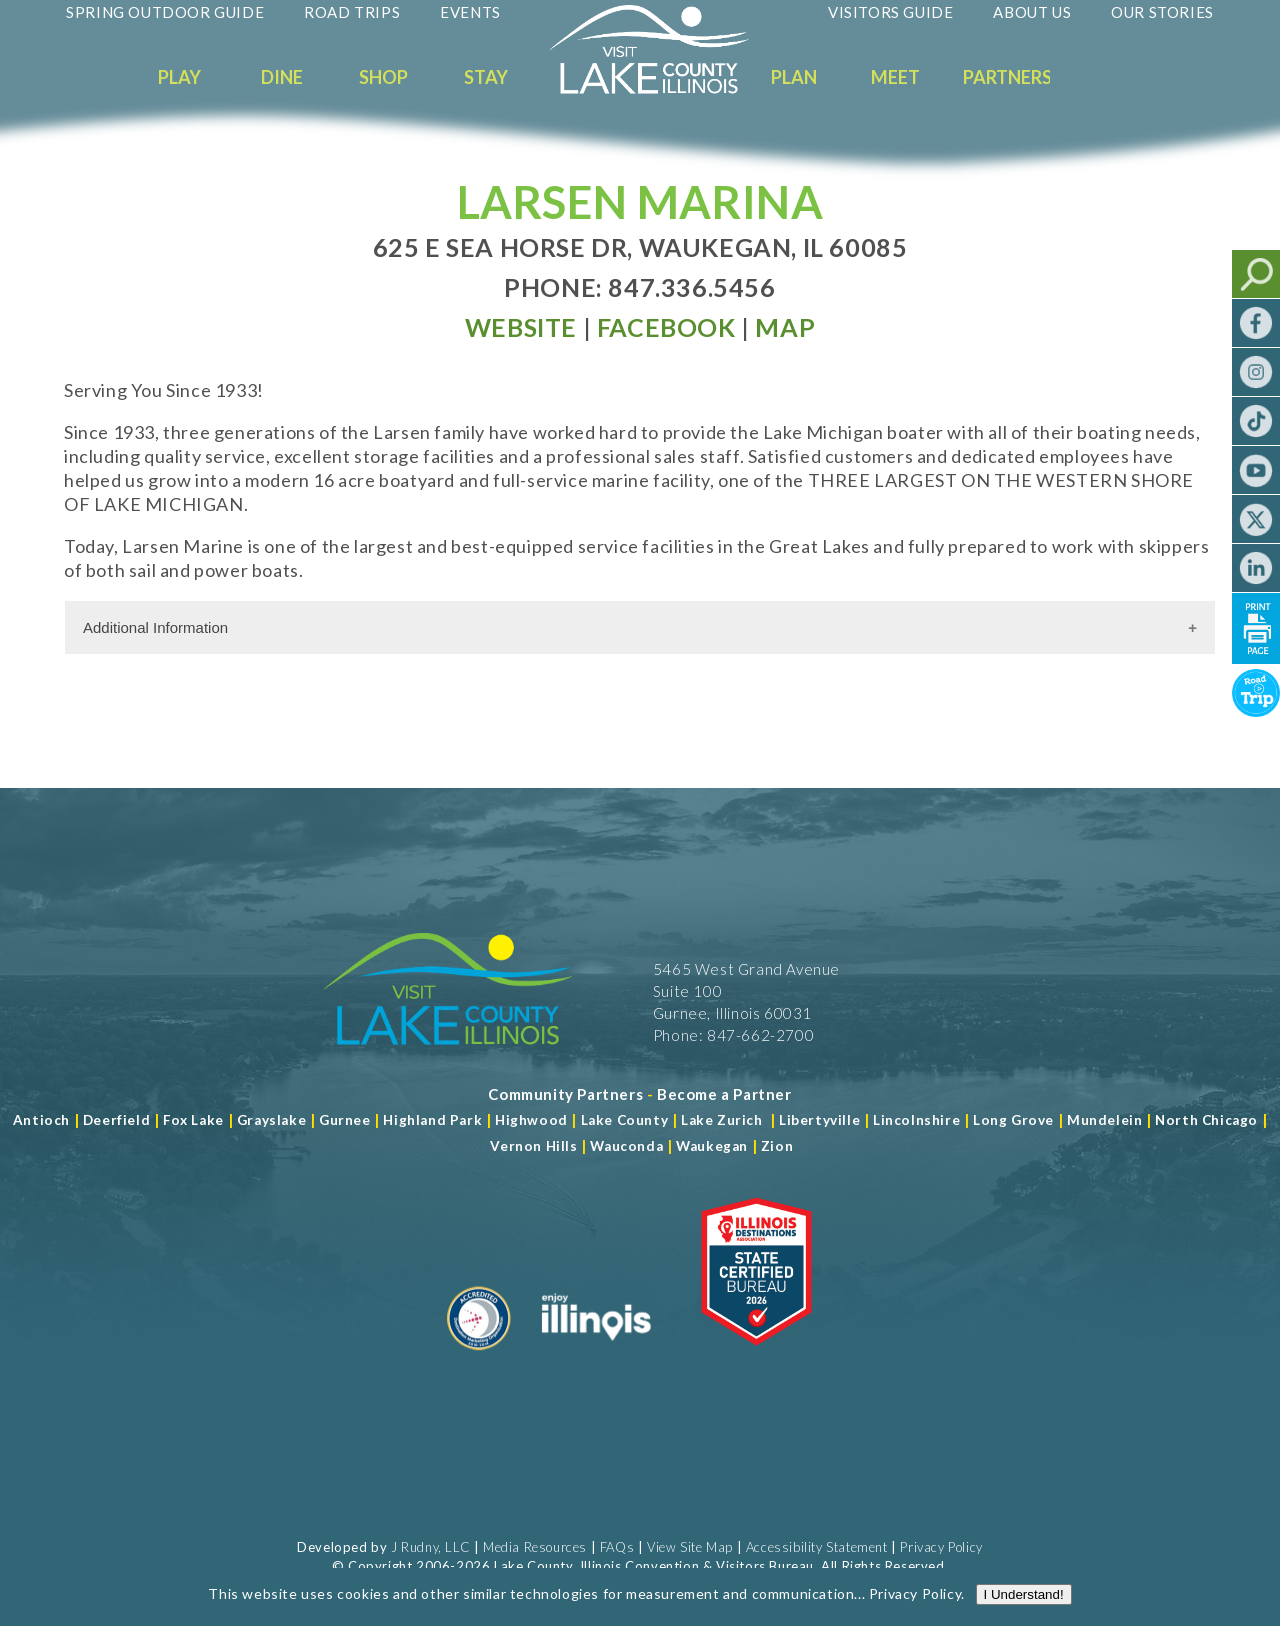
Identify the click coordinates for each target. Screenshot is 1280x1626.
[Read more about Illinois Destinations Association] (756, 1358)
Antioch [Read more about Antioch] (41, 1120)
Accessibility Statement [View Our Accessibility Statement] (817, 1547)
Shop (383, 77)
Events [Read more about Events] (470, 12)
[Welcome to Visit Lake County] (664, 89)
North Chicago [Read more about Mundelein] (1206, 1120)
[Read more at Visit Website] (521, 327)
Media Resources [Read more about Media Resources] (535, 1547)
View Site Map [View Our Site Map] (690, 1547)
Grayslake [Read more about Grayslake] (271, 1120)
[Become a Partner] (724, 1094)
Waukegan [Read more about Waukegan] (712, 1146)
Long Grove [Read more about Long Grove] (1013, 1120)
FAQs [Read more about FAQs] (617, 1547)
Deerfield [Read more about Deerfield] (116, 1120)
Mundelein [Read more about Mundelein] (1104, 1120)
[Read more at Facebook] (666, 327)
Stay (486, 77)
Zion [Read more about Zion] (777, 1146)
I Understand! (1024, 1611)
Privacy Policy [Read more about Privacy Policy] (915, 1610)
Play (179, 77)
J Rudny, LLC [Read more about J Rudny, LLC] (430, 1547)
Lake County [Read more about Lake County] (622, 1120)
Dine (282, 77)
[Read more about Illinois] (596, 1358)
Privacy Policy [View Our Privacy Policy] (941, 1547)
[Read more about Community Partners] (565, 1094)
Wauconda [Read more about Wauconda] (626, 1146)
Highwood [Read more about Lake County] (531, 1120)
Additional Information (155, 627)
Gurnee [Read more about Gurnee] (345, 1120)
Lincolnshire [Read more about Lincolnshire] (916, 1120)
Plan (794, 77)
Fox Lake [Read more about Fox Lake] (193, 1120)
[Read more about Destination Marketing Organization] (479, 1358)
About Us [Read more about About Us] (1032, 12)
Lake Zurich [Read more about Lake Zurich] (722, 1120)
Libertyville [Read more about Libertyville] (819, 1120)
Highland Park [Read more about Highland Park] (432, 1120)
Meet (895, 77)
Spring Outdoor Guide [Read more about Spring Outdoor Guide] (165, 12)
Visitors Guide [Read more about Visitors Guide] (890, 12)
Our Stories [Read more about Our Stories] (1162, 12)
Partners (1007, 77)
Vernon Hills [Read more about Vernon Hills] (533, 1146)
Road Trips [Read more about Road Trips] (352, 12)
